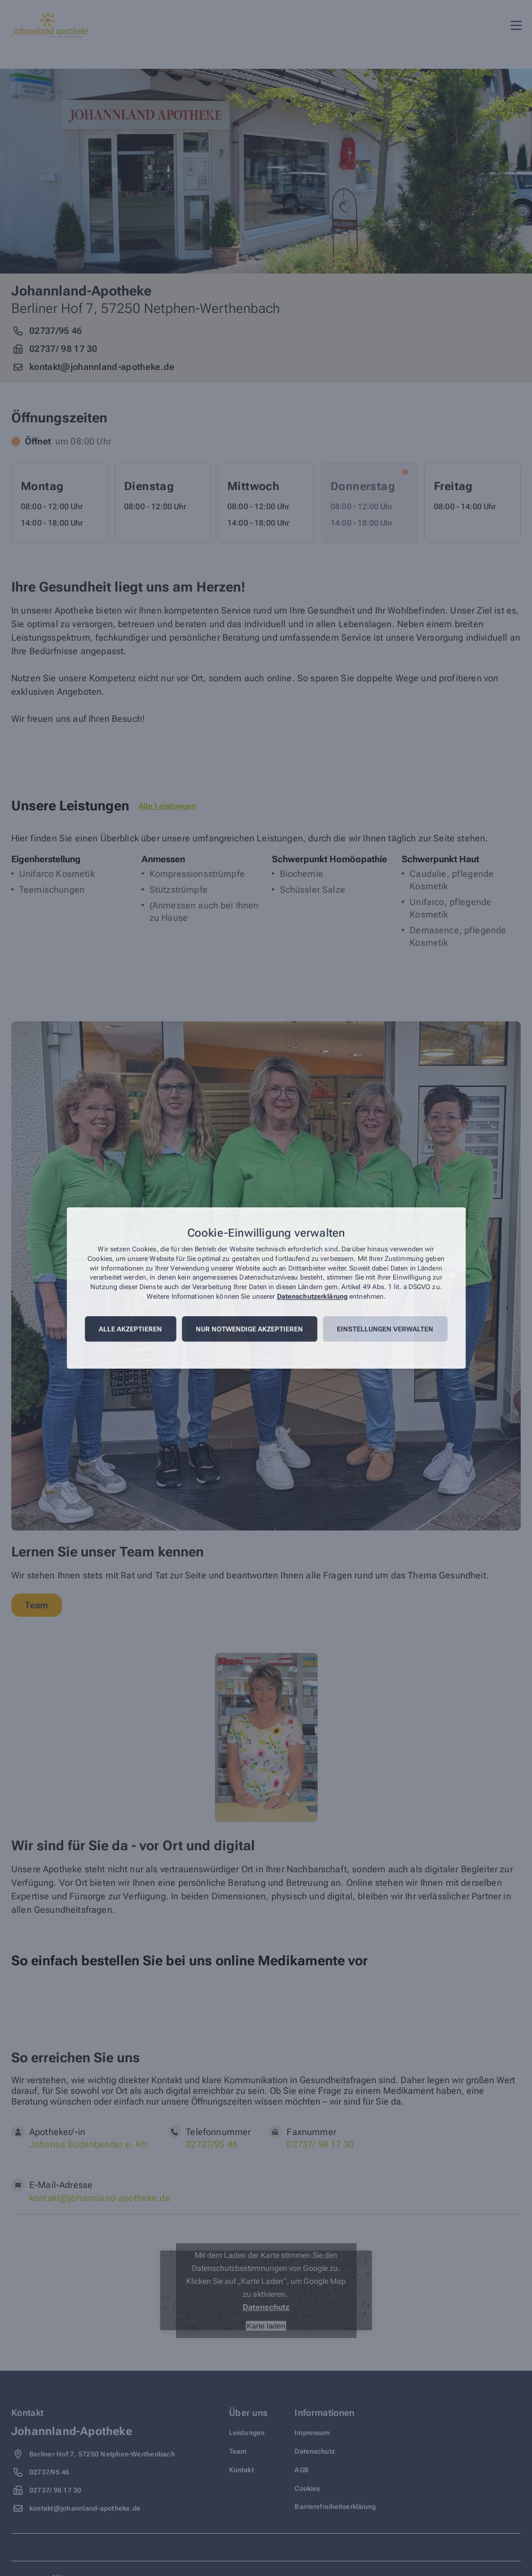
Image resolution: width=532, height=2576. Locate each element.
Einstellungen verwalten (385, 1329)
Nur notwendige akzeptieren (249, 1329)
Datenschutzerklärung (312, 1296)
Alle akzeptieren (130, 1329)
